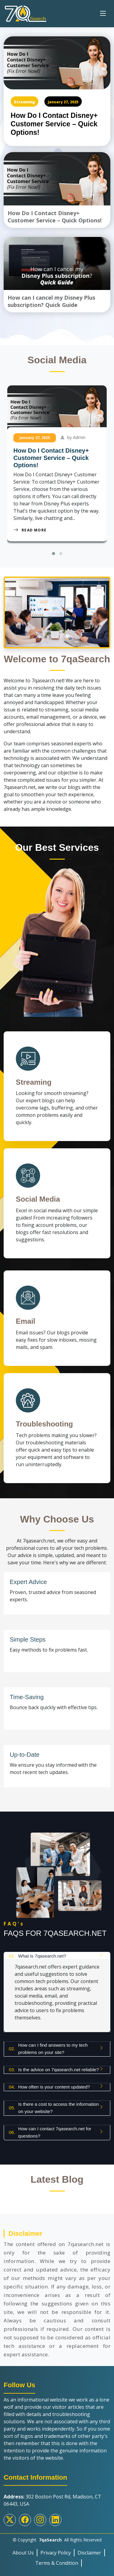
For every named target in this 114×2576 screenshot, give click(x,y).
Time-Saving (27, 1697)
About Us (23, 2552)
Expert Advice (28, 1582)
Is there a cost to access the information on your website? (54, 2108)
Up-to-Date (25, 1754)
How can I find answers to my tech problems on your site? (48, 2048)
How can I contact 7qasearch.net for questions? (50, 2132)
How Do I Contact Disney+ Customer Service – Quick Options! (54, 123)
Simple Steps (28, 1639)
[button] (53, 554)
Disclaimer (89, 2552)
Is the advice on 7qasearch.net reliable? (54, 2069)
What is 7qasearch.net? (37, 1956)
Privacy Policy (55, 2552)
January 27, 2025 (63, 102)
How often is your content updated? (49, 2087)
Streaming (24, 102)
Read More (30, 530)
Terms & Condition (56, 2563)
